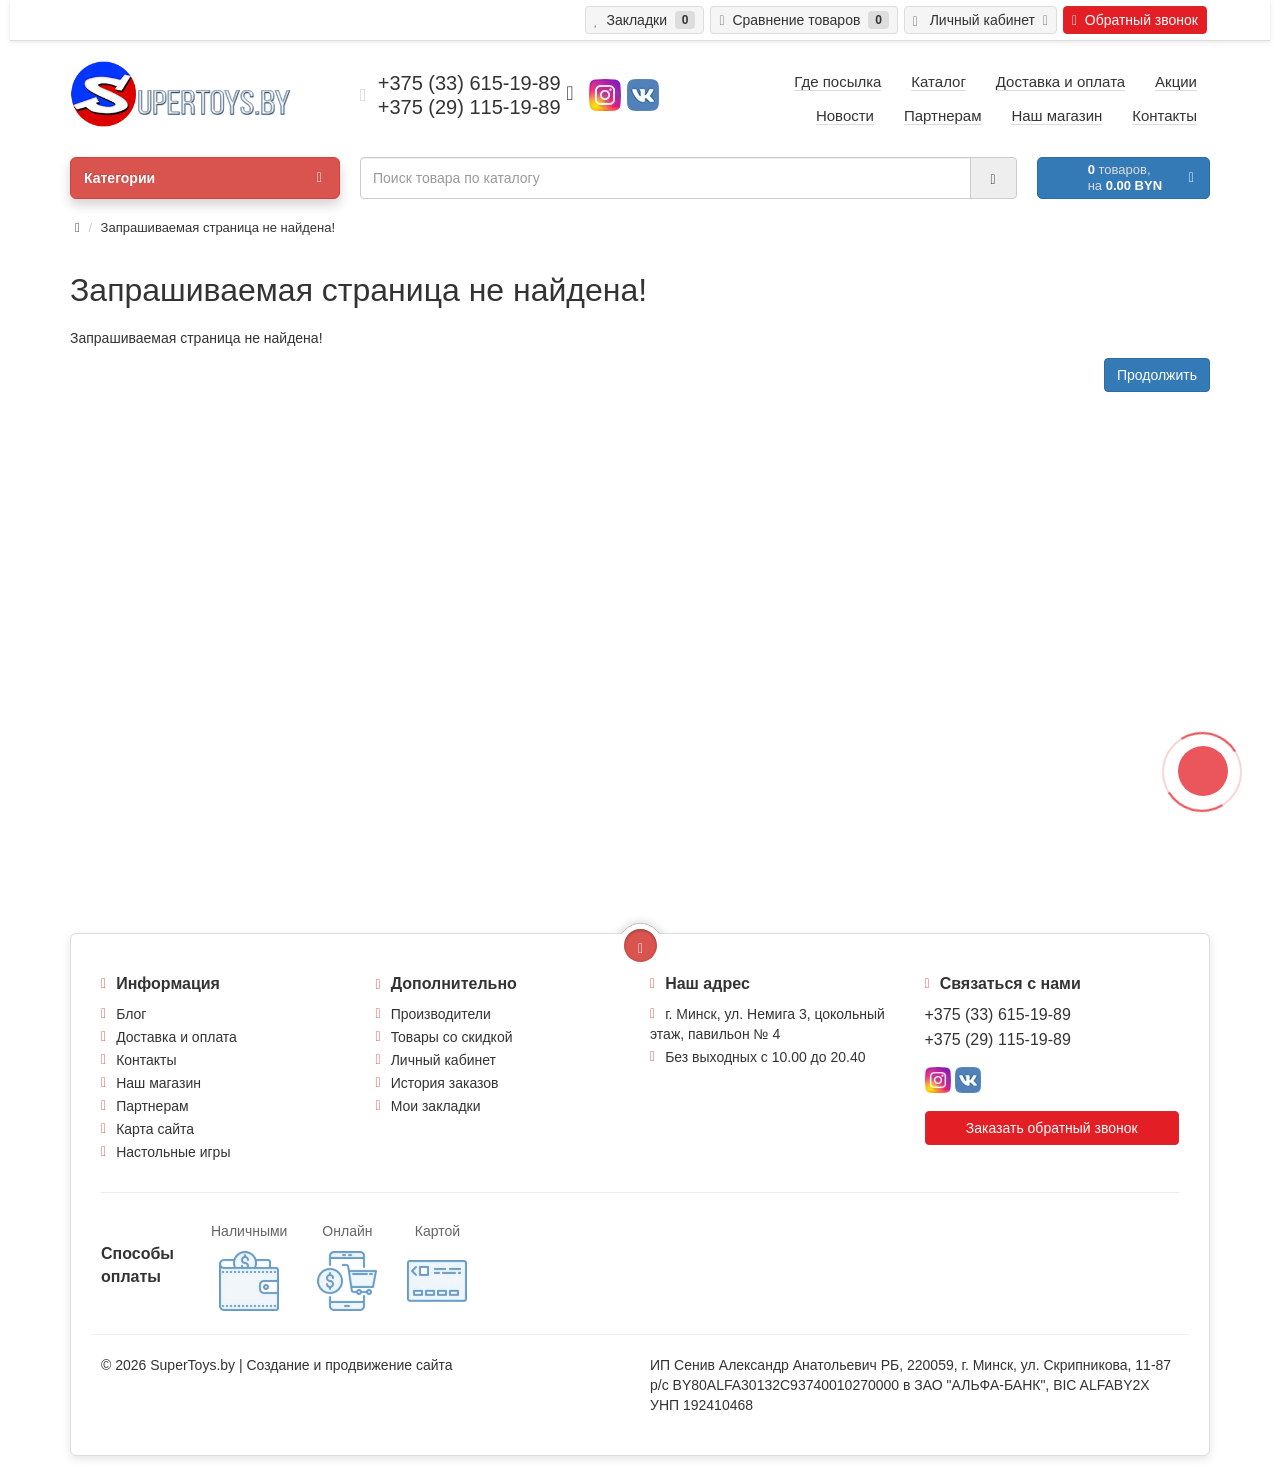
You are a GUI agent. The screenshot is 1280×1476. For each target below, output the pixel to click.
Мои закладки (436, 1106)
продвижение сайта (388, 1365)
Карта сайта (155, 1129)
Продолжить (1157, 375)
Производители (441, 1014)
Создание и (285, 1365)
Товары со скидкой (452, 1037)
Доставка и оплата (176, 1037)
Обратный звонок (1135, 20)
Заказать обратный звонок (1052, 1128)
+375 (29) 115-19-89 (998, 1039)
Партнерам (152, 1106)
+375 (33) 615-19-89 (998, 1014)
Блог (131, 1014)
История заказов (445, 1083)
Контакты (146, 1060)
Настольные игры (173, 1152)
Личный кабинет (443, 1060)
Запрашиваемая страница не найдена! (218, 227)
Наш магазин (158, 1083)
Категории (203, 178)
